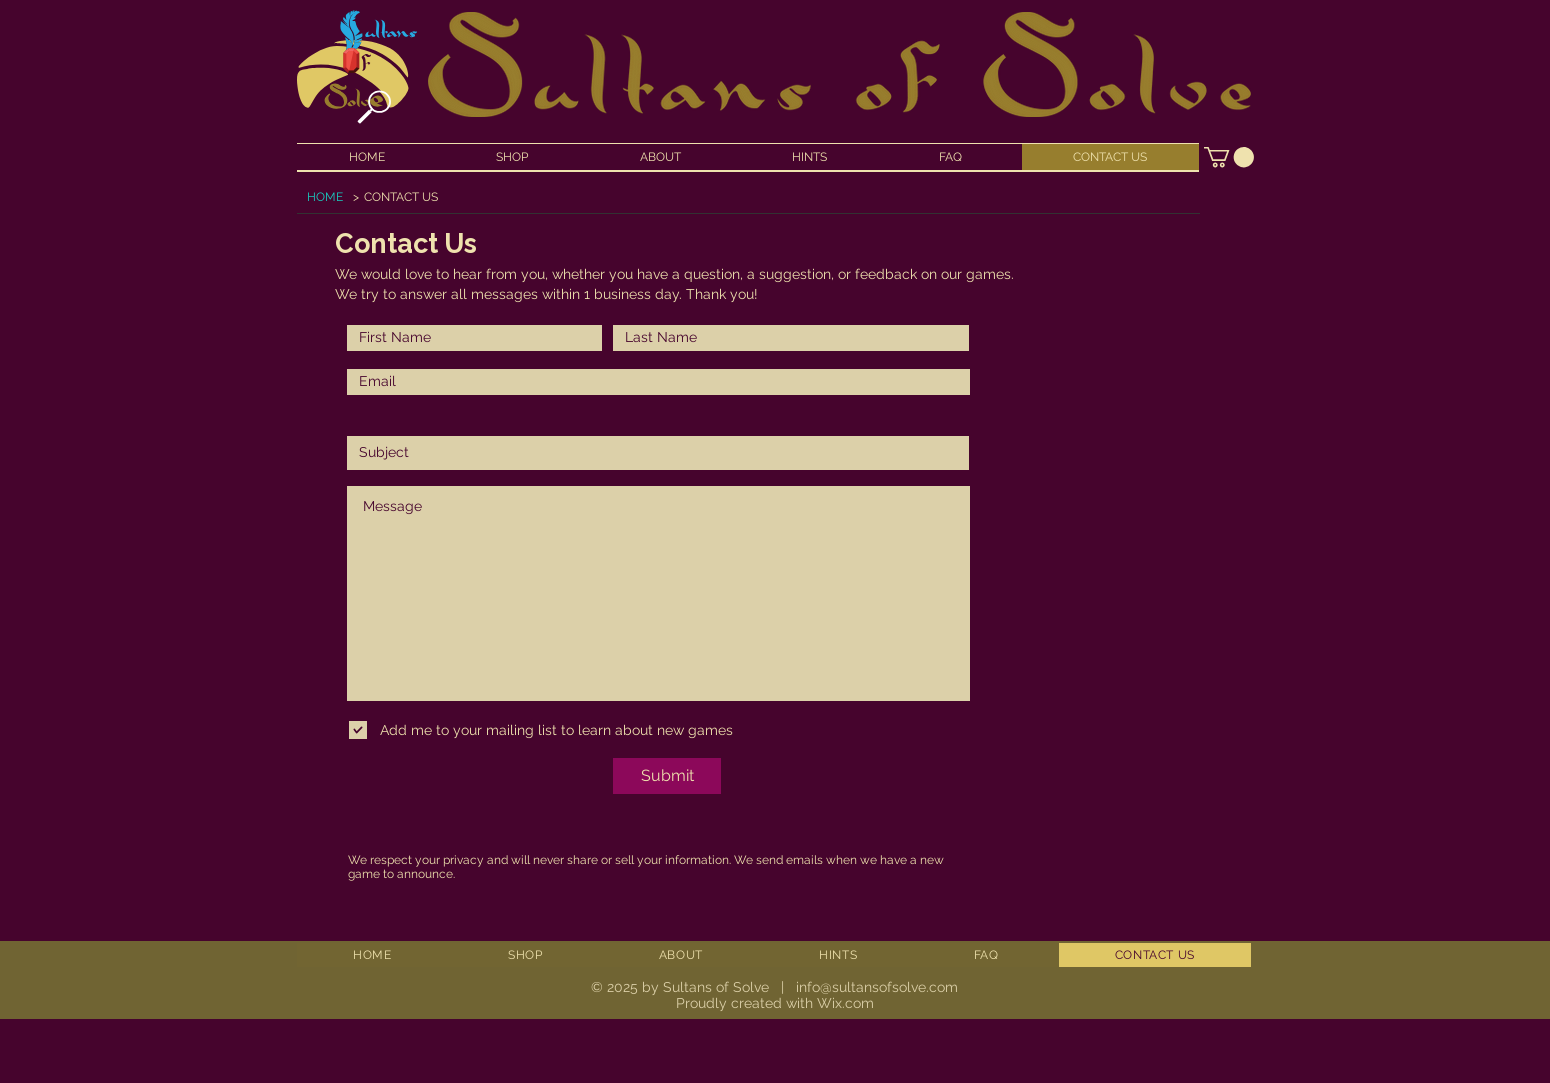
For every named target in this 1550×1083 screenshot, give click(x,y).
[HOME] (325, 197)
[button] (1229, 157)
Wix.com (845, 1003)
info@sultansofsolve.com (877, 987)
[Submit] (667, 776)
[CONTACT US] (401, 197)
